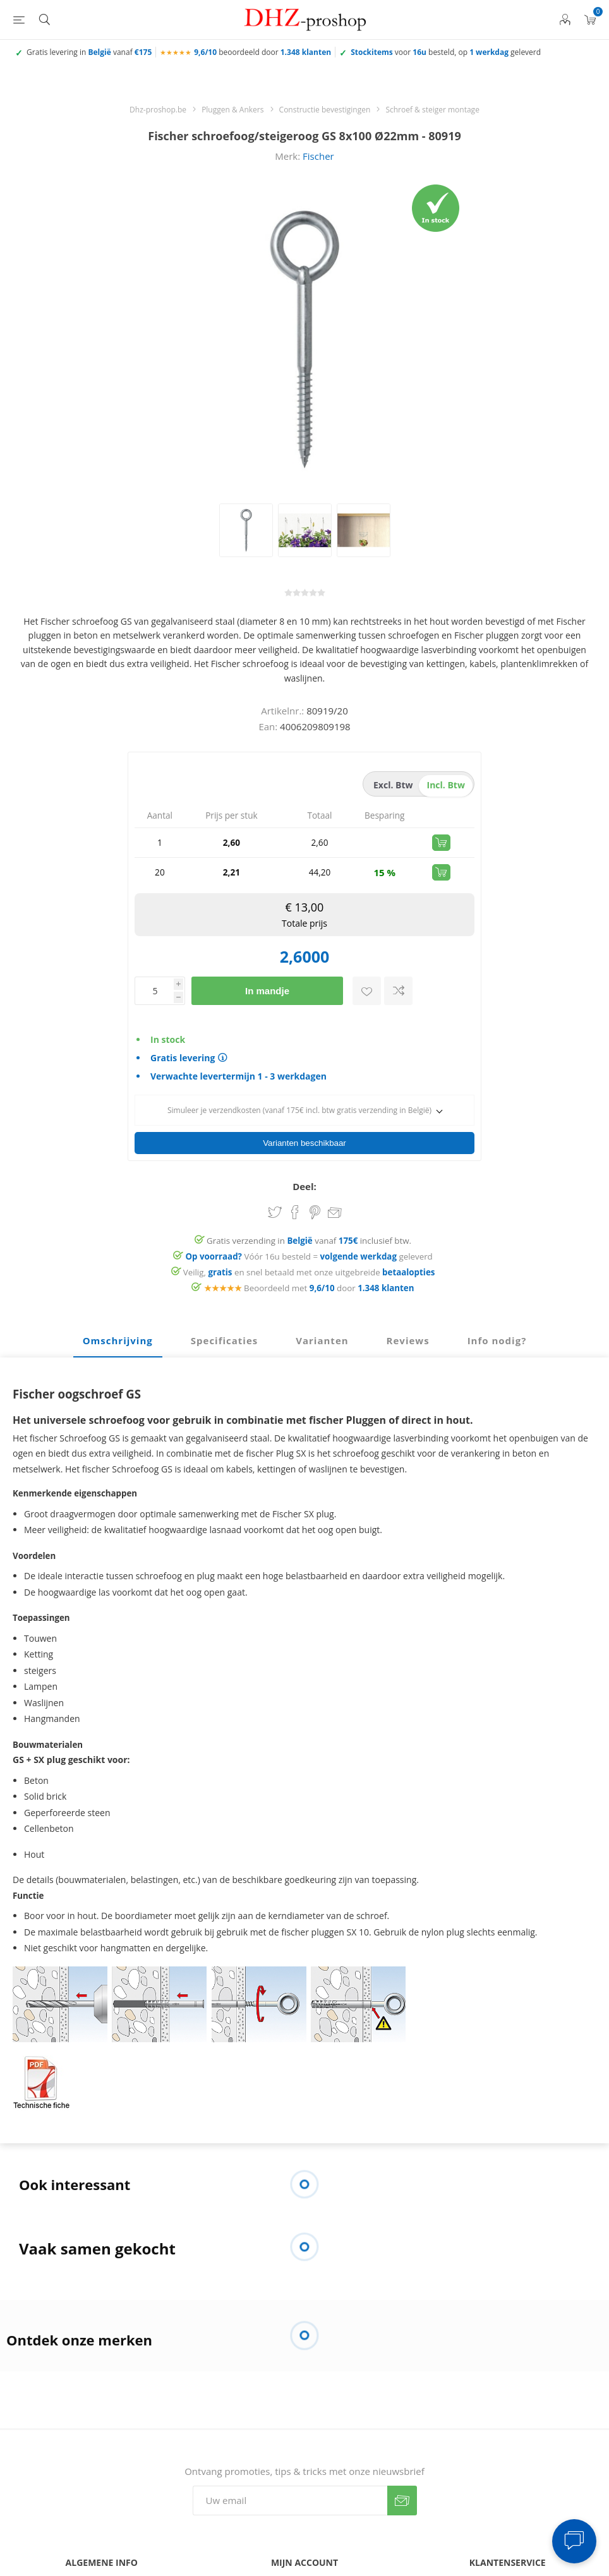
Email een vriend (335, 1191)
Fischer (318, 156)
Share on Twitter (275, 1190)
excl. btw (393, 785)
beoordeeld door (262, 52)
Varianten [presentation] (322, 1318)
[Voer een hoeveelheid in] (154, 991)
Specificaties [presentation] (224, 1318)
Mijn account (304, 2567)
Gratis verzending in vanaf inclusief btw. (309, 1218)
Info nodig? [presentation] (497, 1318)
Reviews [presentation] (408, 1318)
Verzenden (402, 2478)
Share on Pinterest (315, 1190)
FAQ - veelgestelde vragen (507, 2567)
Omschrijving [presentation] (118, 1318)
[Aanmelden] (290, 2478)
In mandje (267, 990)
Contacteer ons (101, 2567)
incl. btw (446, 785)
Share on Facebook (295, 1190)
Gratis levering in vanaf (89, 52)
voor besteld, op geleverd (446, 52)
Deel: (304, 1164)
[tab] (117, 1319)
